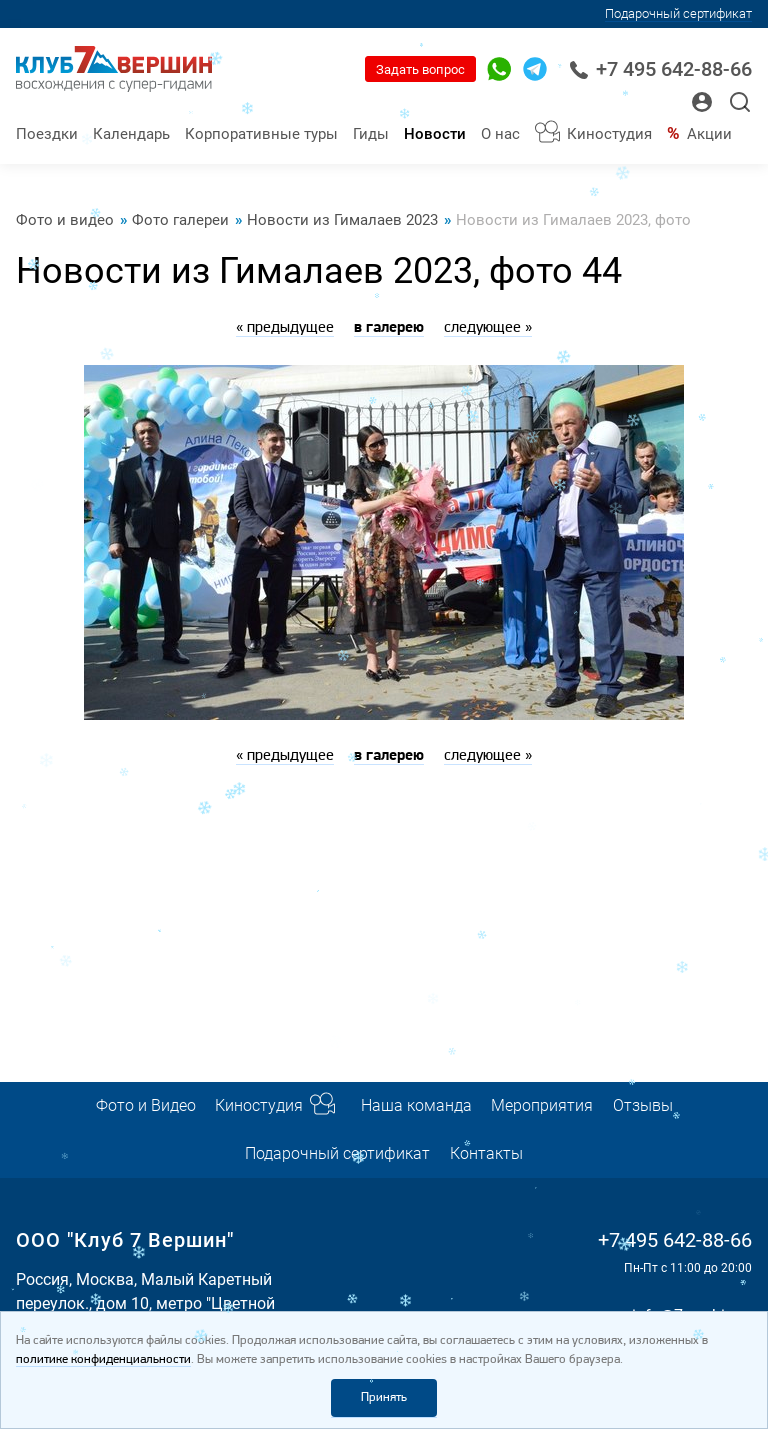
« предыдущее (285, 328)
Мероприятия (542, 1105)
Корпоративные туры (261, 134)
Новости (435, 134)
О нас (500, 134)
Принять (384, 1397)
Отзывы (643, 1105)
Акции (709, 134)
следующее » (488, 328)
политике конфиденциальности (103, 1359)
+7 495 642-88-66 (660, 69)
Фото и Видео (146, 1105)
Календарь (131, 134)
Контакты (486, 1153)
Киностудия (609, 134)
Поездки (47, 134)
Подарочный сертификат (678, 13)
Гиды (371, 134)
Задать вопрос (420, 69)
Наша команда (416, 1105)
